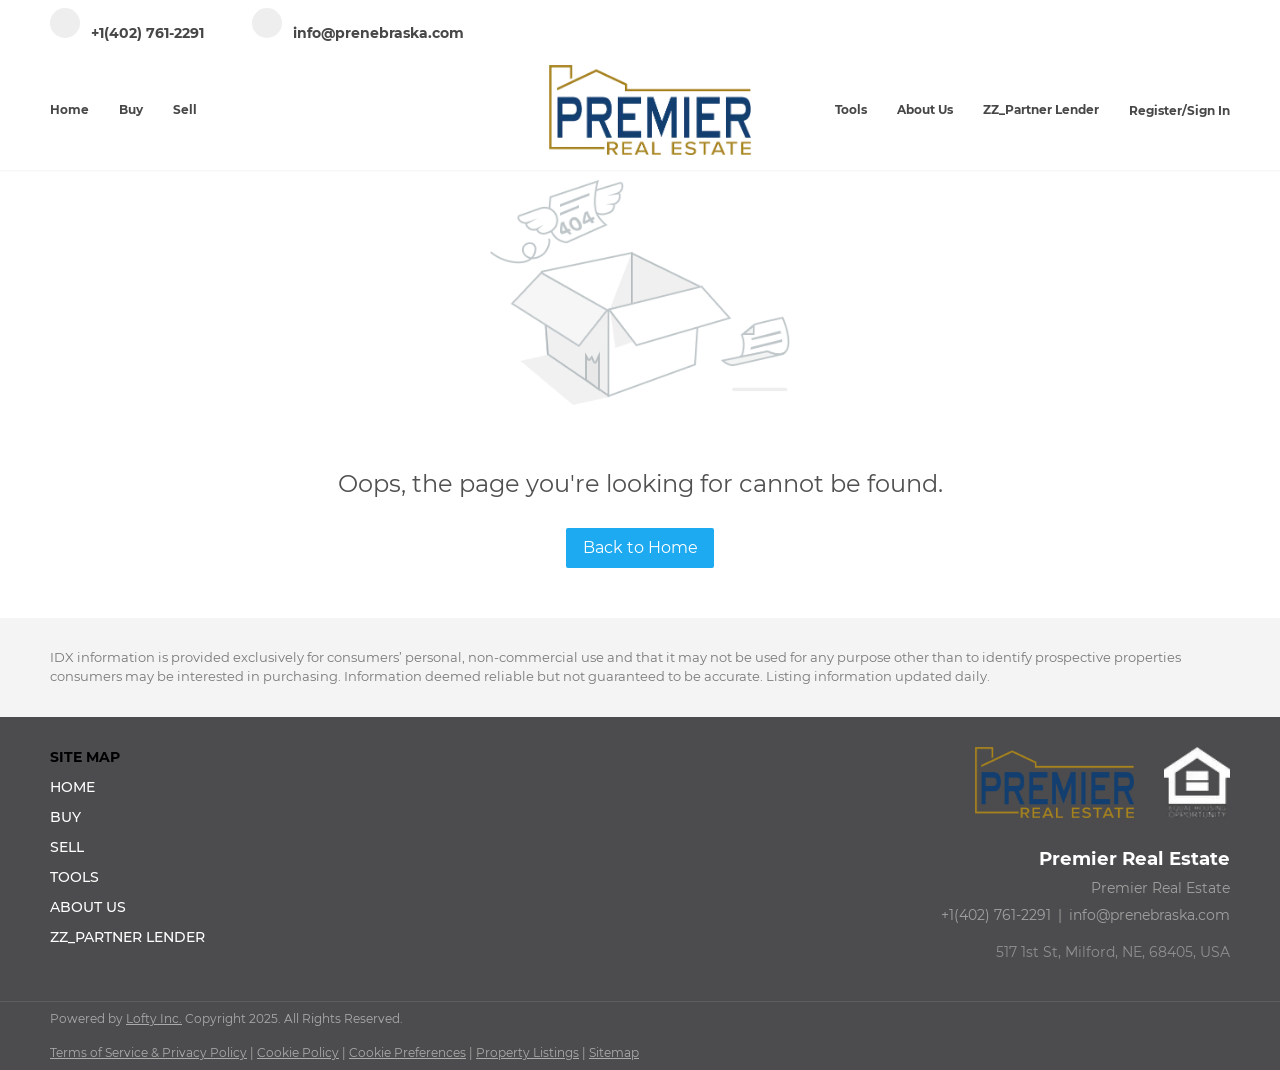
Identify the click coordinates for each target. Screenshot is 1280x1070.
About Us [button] (925, 109)
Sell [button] (185, 109)
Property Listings (527, 1052)
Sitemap (614, 1052)
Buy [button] (131, 109)
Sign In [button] (1208, 110)
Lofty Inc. (154, 1018)
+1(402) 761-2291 (996, 915)
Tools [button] (851, 109)
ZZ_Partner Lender (1041, 109)
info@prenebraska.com (1149, 915)
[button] (133, 787)
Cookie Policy (298, 1052)
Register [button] (1155, 110)
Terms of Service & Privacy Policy (148, 1052)
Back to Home (640, 547)
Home (69, 109)
